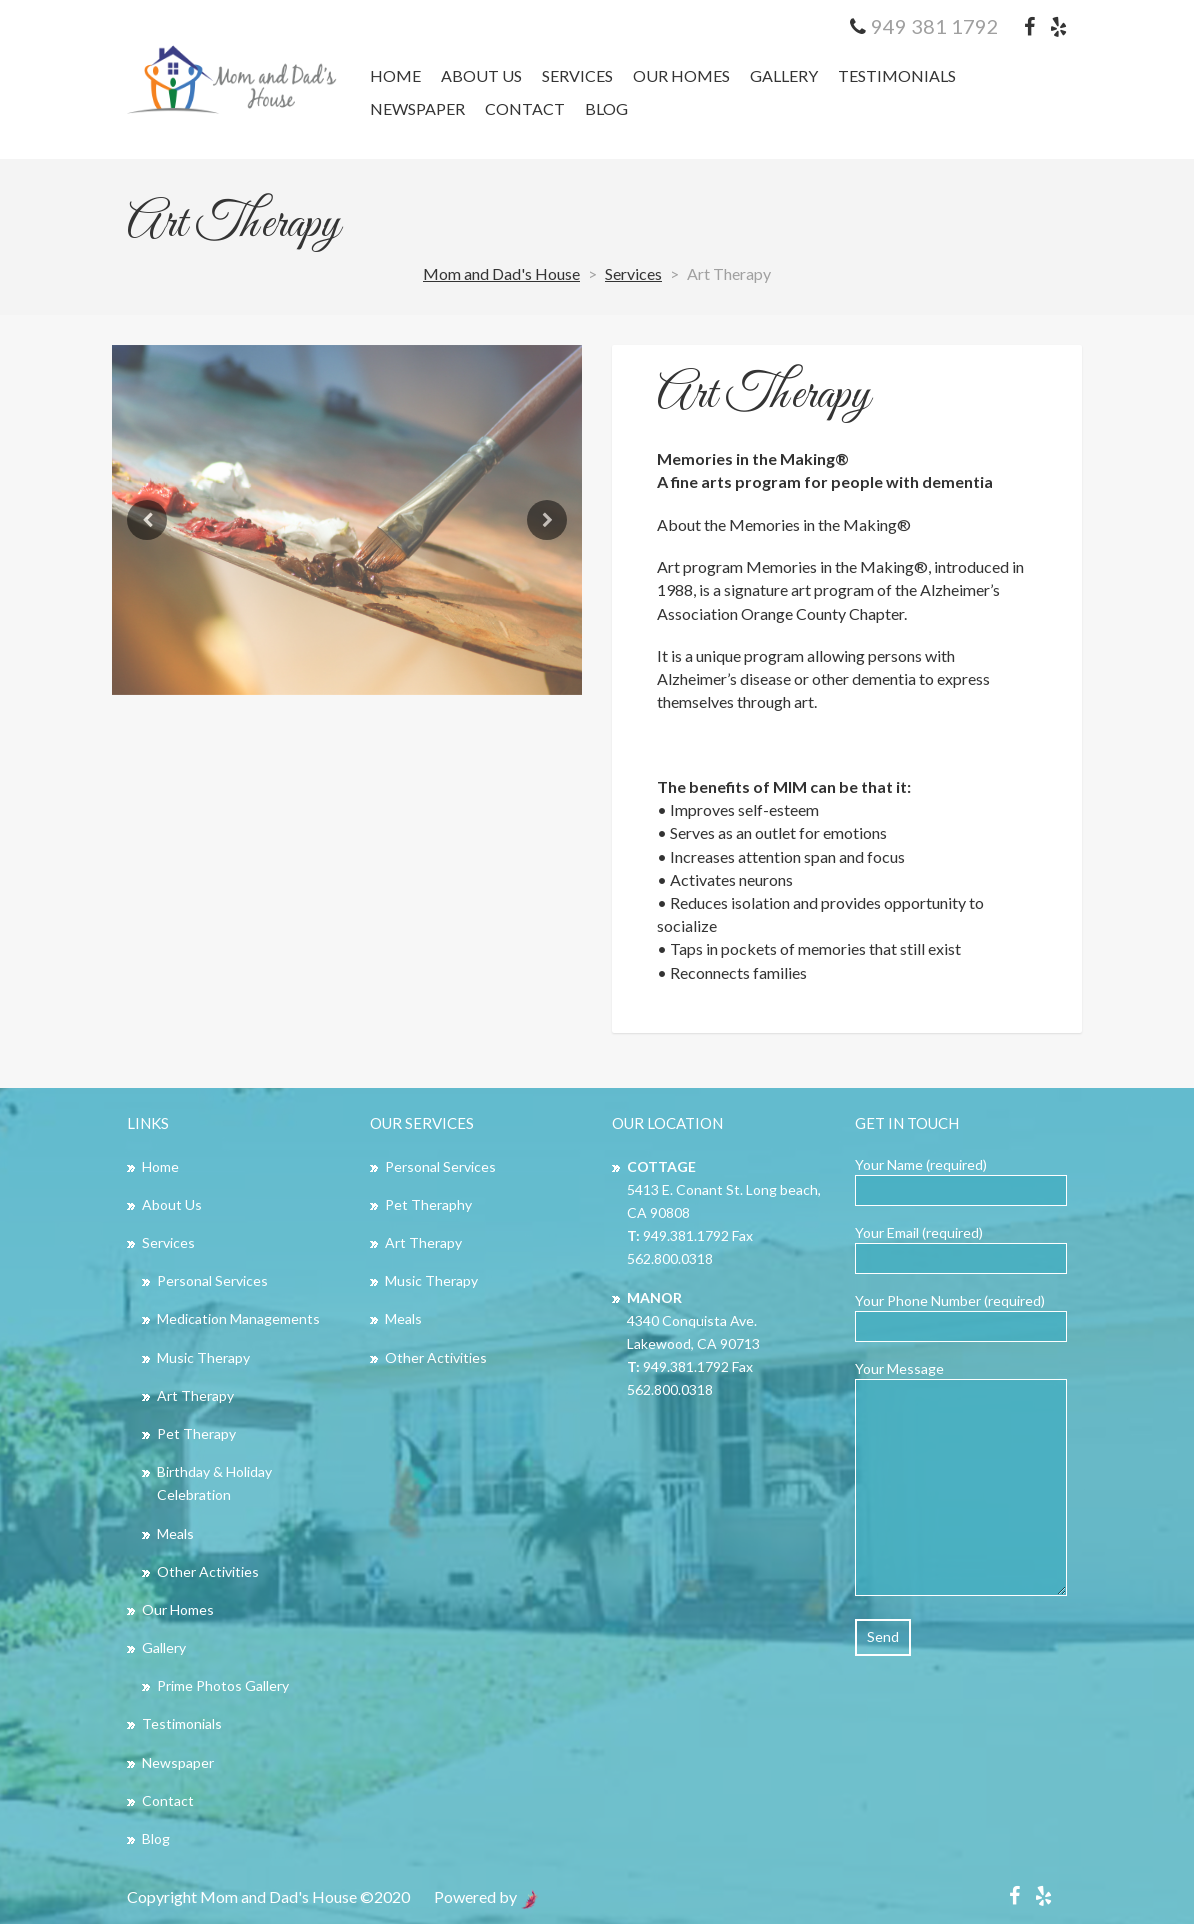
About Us (481, 75)
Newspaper (417, 108)
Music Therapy (203, 1357)
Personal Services (212, 1280)
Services (577, 75)
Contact (525, 108)
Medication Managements (238, 1318)
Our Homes (681, 75)
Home (395, 75)
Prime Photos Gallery (223, 1685)
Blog (606, 108)
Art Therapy (763, 395)
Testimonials (897, 75)
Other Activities (208, 1571)
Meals (175, 1533)
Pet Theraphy (428, 1204)
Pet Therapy (196, 1433)
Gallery (784, 75)
